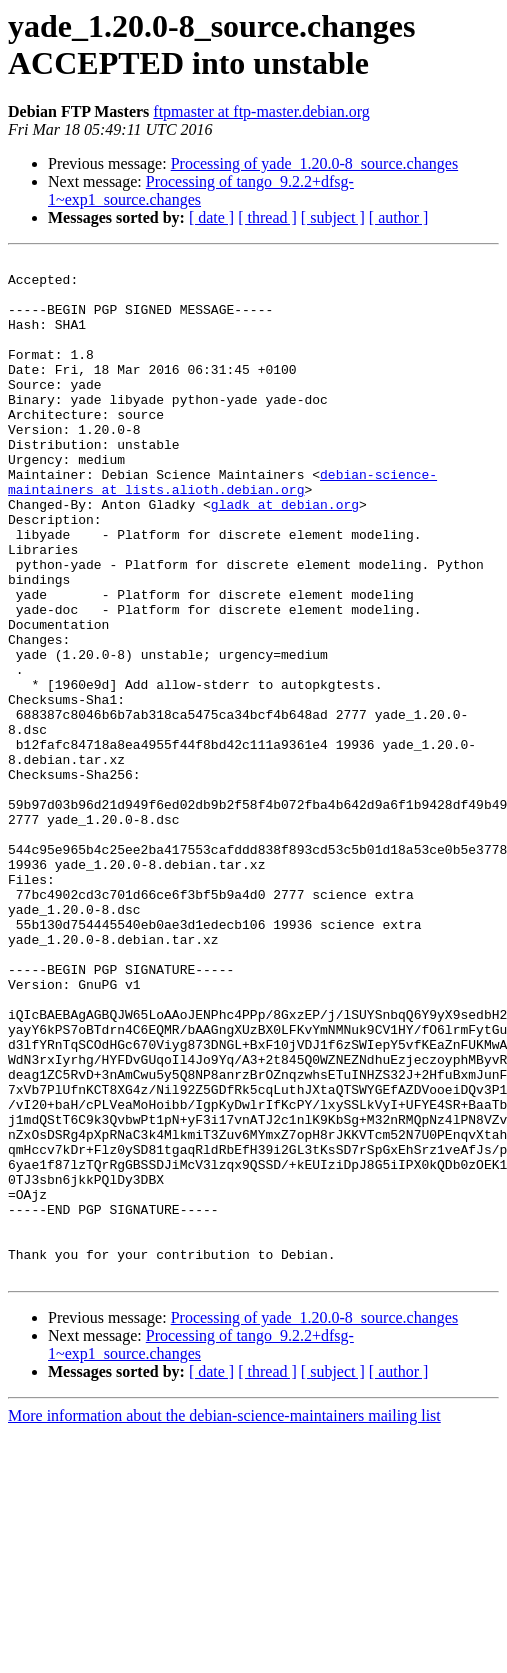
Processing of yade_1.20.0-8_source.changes (314, 163)
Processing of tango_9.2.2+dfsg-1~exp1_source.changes (201, 190)
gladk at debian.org (285, 555)
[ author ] (399, 217)
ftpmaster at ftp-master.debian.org (261, 111)
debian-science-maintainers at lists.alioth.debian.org (222, 528)
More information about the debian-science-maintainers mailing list (224, 1619)
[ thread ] (267, 217)
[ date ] (211, 217)
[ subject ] (333, 217)
